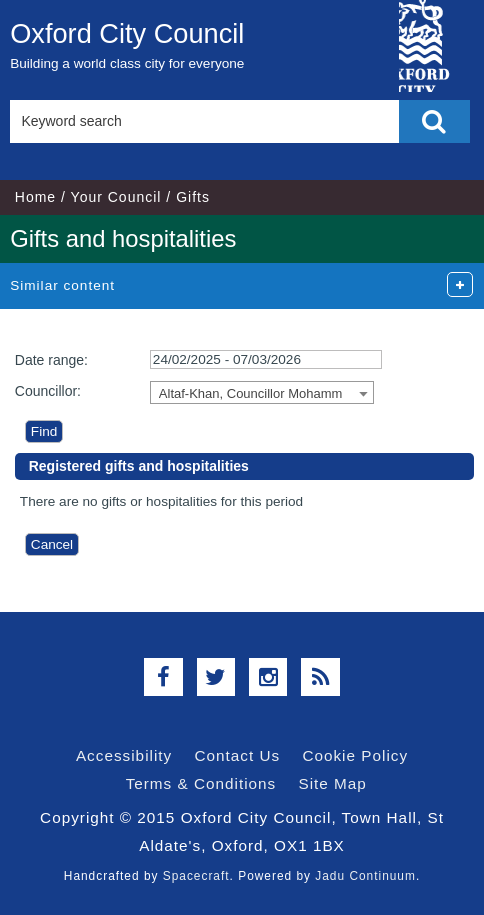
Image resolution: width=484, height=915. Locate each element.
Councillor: (48, 391)
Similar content (62, 285)
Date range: (51, 360)
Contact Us (237, 755)
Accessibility (124, 755)
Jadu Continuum (365, 876)
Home (35, 197)
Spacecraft (196, 876)
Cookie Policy (355, 755)
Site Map (333, 783)
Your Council (116, 197)
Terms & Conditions (201, 783)
